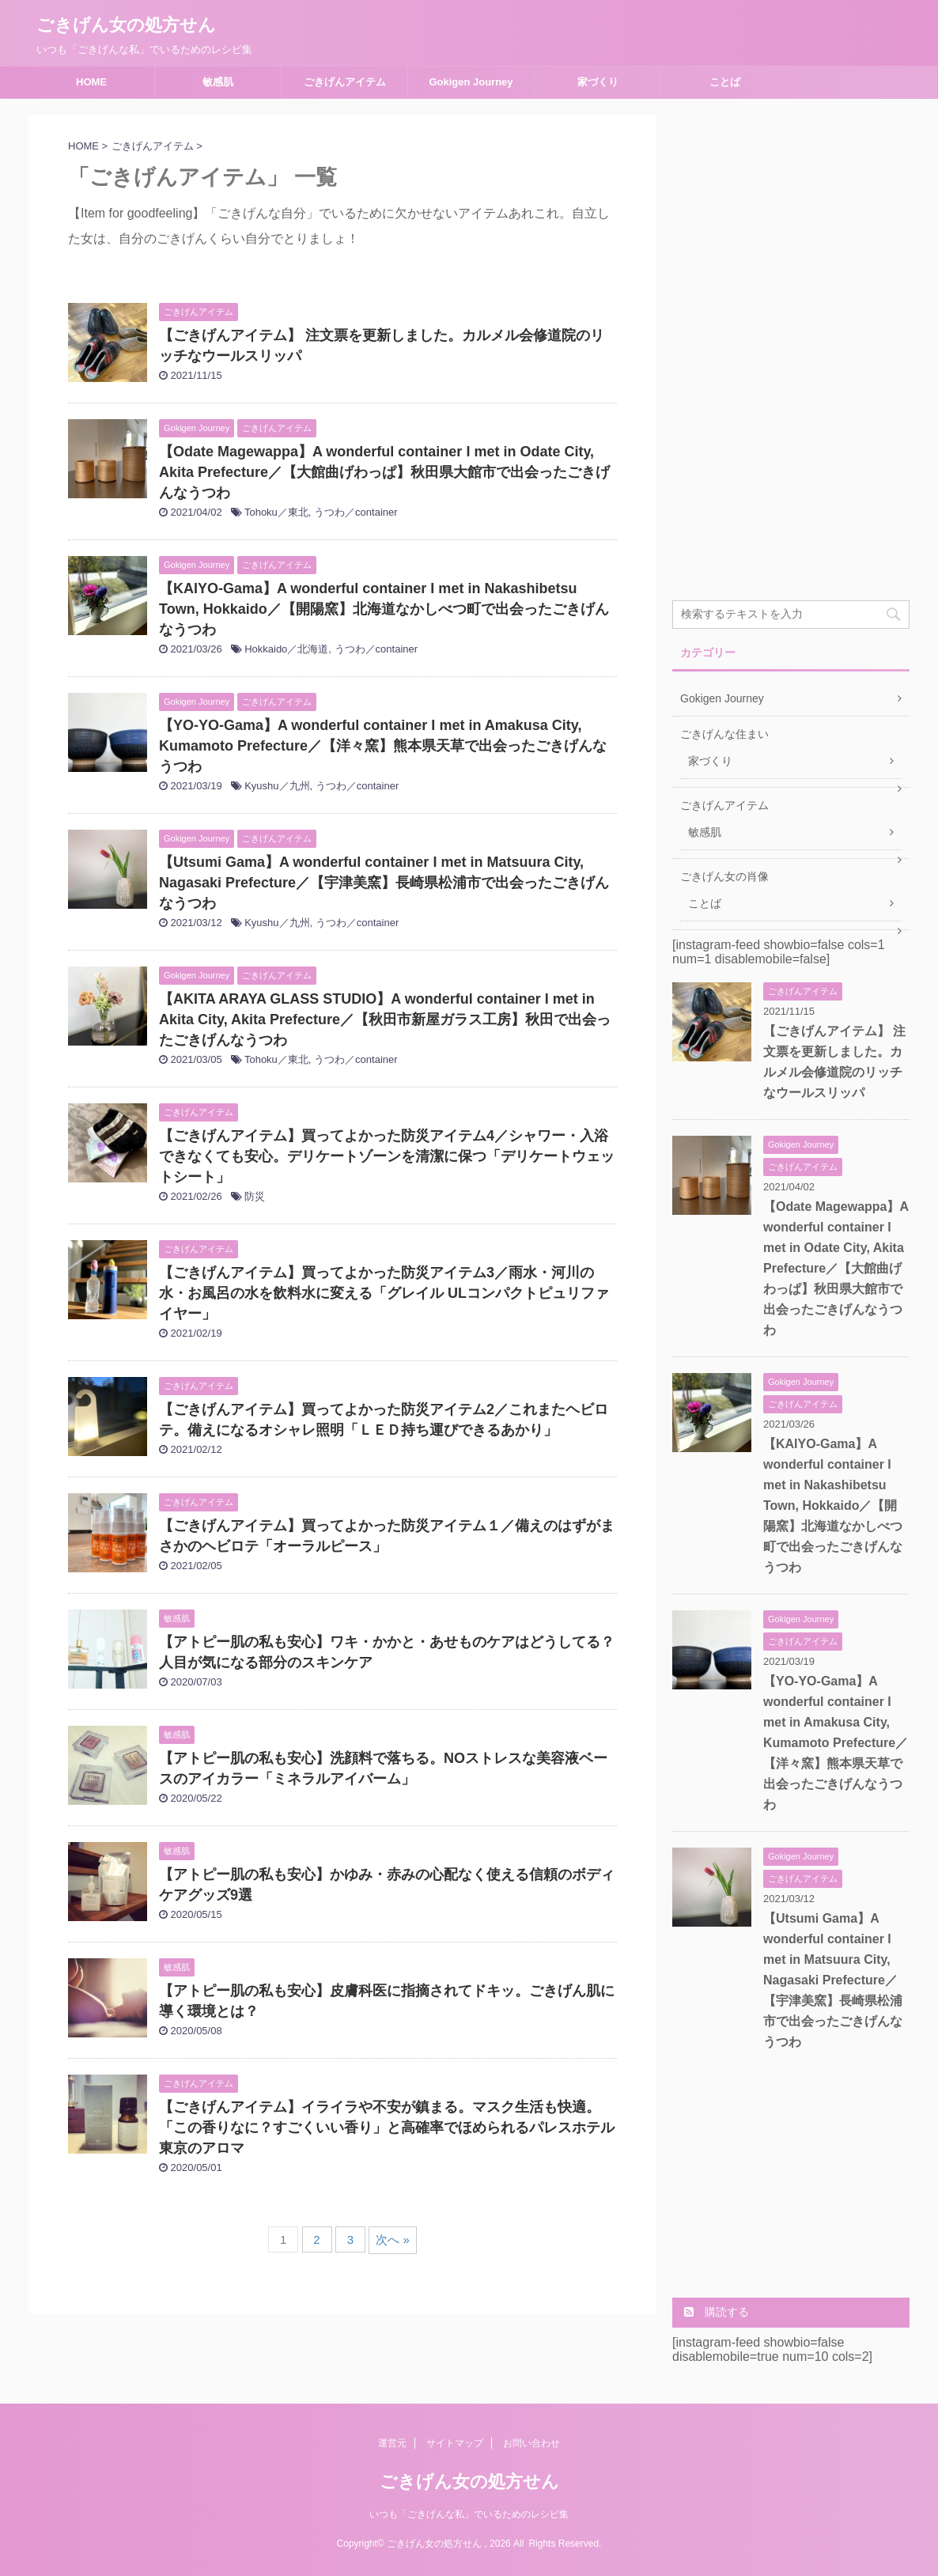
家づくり (597, 82)
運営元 (392, 2443)
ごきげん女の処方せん (126, 25)
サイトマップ (454, 2443)
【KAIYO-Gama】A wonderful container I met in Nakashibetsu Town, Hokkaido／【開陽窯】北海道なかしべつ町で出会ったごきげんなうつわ (384, 609)
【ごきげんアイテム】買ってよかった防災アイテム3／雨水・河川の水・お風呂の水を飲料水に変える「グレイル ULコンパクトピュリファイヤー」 (384, 1293)
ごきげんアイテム (345, 82)
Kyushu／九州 (276, 786)
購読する (716, 2312)
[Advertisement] (791, 352)
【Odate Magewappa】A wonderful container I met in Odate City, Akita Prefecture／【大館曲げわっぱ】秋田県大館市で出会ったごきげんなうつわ (384, 472)
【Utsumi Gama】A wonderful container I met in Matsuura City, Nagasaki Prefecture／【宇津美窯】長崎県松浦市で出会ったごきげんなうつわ (384, 882)
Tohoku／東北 (276, 512)
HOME (91, 82)
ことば (724, 82)
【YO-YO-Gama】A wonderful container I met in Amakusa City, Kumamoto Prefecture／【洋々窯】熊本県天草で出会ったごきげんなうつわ (383, 745)
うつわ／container (355, 512)
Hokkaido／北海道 (286, 649)
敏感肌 (217, 82)
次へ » (393, 2239)
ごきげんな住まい (724, 734)
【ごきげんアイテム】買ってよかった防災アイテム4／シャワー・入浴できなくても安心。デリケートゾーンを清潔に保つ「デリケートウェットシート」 (387, 1156)
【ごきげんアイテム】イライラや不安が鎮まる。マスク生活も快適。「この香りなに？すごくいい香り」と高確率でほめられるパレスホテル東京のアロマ (387, 2127)
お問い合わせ (531, 2443)
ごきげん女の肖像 (724, 876)
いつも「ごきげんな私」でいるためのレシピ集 (469, 2514)
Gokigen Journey (470, 82)
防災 (254, 1196)
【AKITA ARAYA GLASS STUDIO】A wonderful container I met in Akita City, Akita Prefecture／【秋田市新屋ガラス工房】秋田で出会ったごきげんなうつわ (385, 1019)
